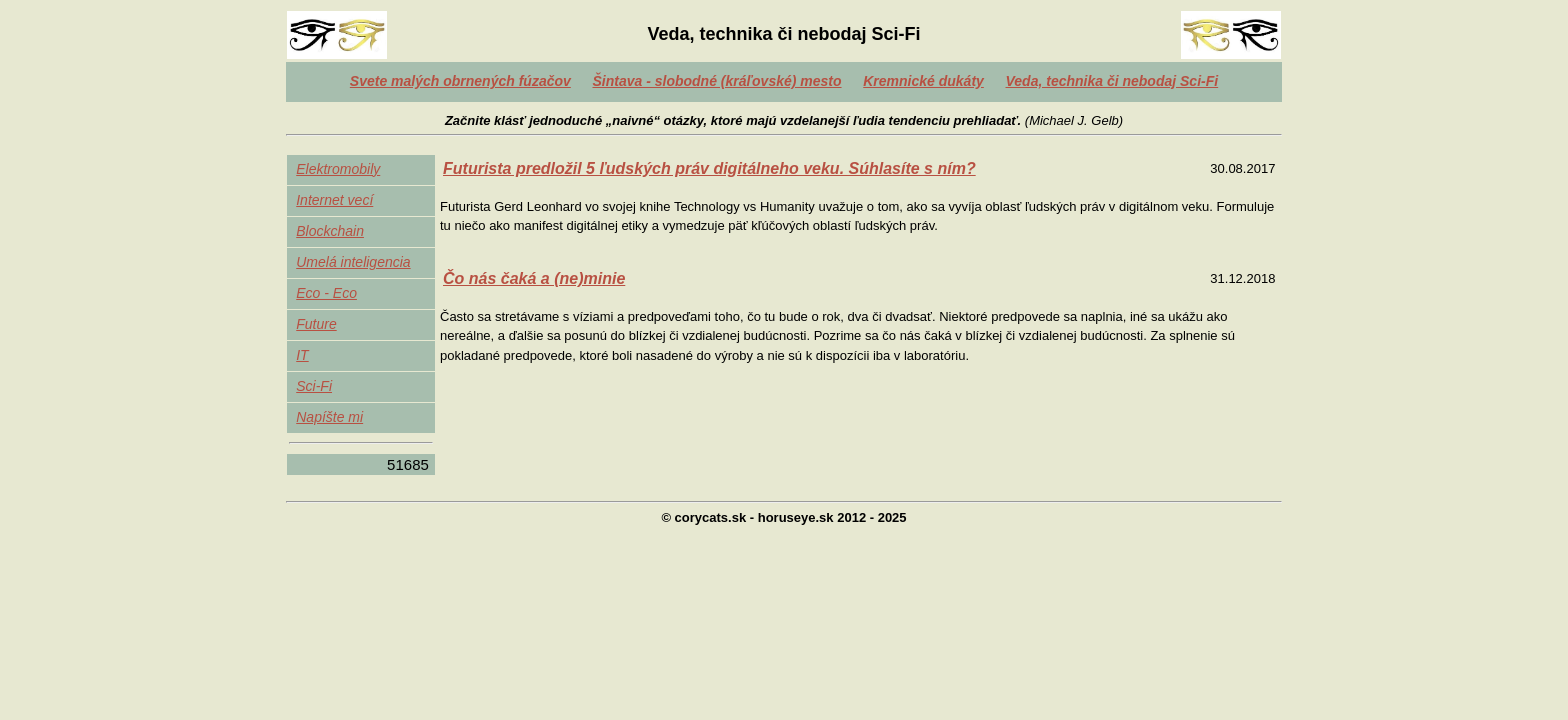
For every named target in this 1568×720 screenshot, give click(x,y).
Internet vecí (334, 200)
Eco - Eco (326, 293)
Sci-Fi (314, 386)
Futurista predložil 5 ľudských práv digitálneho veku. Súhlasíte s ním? (709, 168)
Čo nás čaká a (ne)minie (534, 278)
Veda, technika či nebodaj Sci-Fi (1112, 81)
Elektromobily (338, 169)
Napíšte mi (329, 417)
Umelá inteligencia (353, 262)
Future (316, 324)
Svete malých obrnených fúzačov (460, 81)
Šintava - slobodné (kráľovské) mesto (716, 81)
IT (302, 355)
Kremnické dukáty (923, 81)
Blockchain (330, 231)
